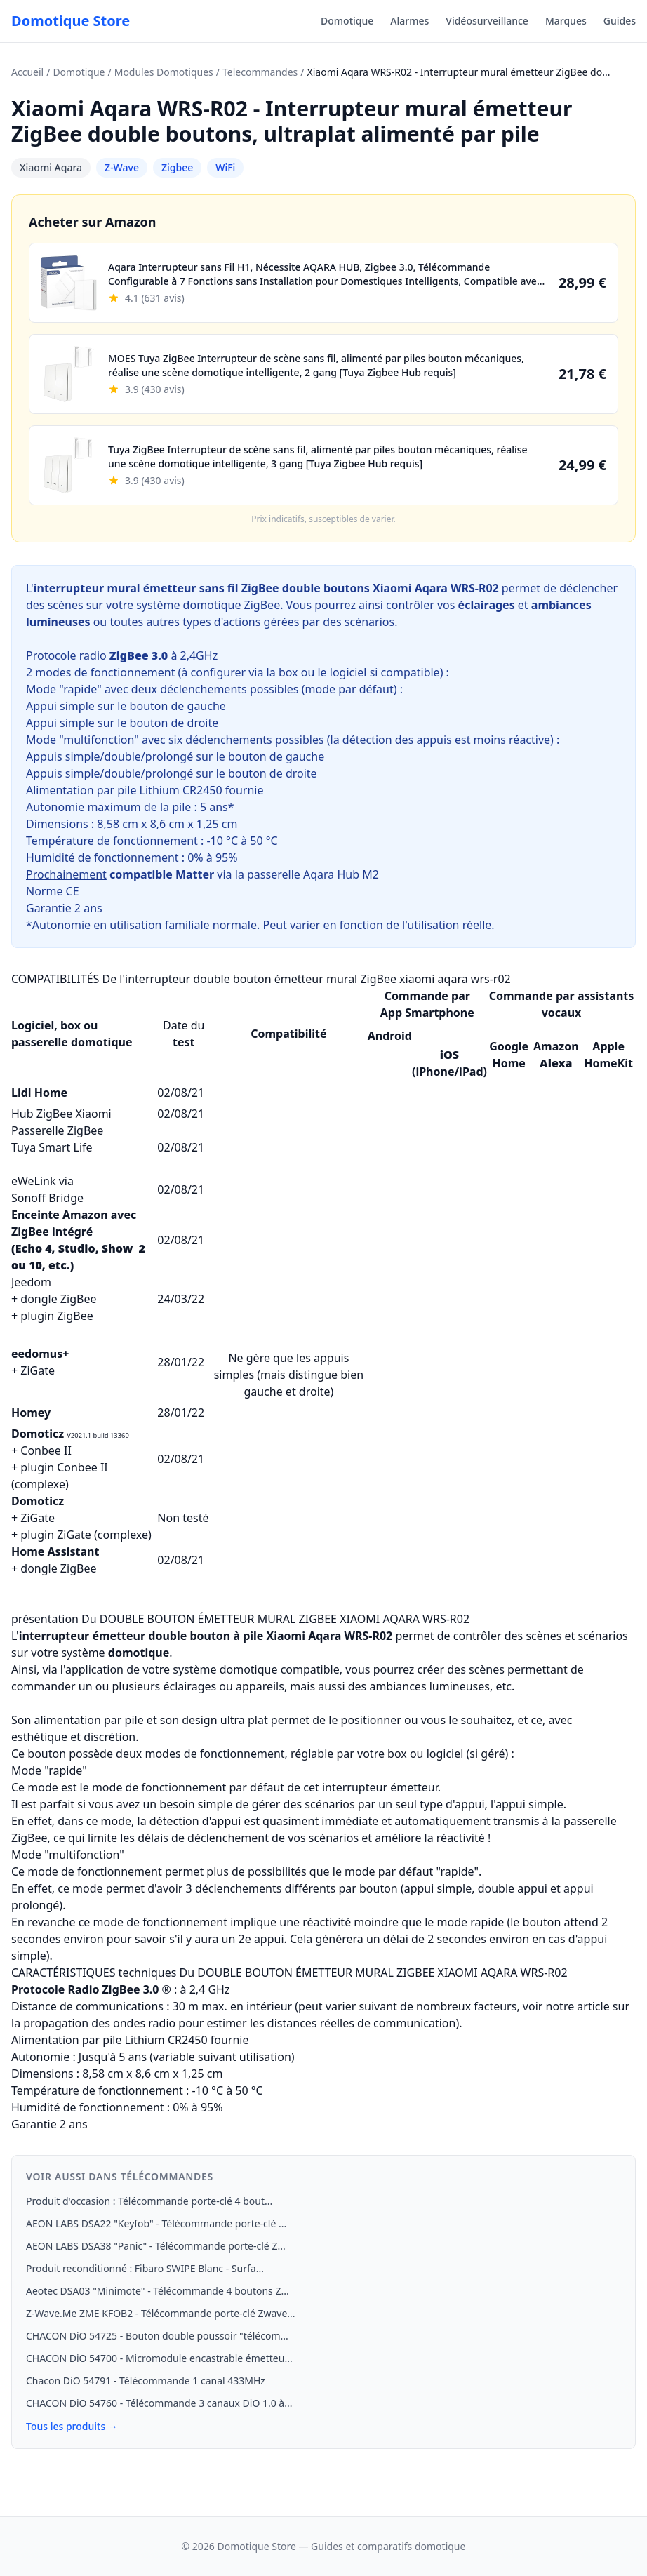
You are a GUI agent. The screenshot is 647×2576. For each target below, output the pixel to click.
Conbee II (46, 1450)
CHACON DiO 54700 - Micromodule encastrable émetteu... (159, 2358)
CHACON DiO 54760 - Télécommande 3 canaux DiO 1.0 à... (159, 2403)
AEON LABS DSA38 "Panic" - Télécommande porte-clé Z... (156, 2246)
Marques (566, 20)
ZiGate (37, 1370)
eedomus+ (40, 1353)
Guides (619, 20)
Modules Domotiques (163, 72)
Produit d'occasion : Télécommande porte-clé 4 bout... (149, 2201)
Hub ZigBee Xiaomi (61, 1113)
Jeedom (31, 1282)
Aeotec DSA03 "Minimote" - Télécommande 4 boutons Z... (157, 2290)
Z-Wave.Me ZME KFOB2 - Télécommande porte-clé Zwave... (160, 2313)
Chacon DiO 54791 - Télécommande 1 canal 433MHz (145, 2380)
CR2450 (202, 790)
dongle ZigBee (58, 1299)
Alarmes (409, 20)
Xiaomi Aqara (51, 167)
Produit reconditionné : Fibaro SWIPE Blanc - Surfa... (145, 2268)
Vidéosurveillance (487, 20)
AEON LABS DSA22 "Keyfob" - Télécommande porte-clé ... (156, 2223)
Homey (31, 1412)
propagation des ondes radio (99, 2023)
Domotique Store (70, 20)
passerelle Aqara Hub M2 (313, 874)
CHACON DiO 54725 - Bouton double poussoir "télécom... (157, 2335)
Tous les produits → (72, 2426)
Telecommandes (260, 72)
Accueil (27, 72)
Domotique (347, 20)
